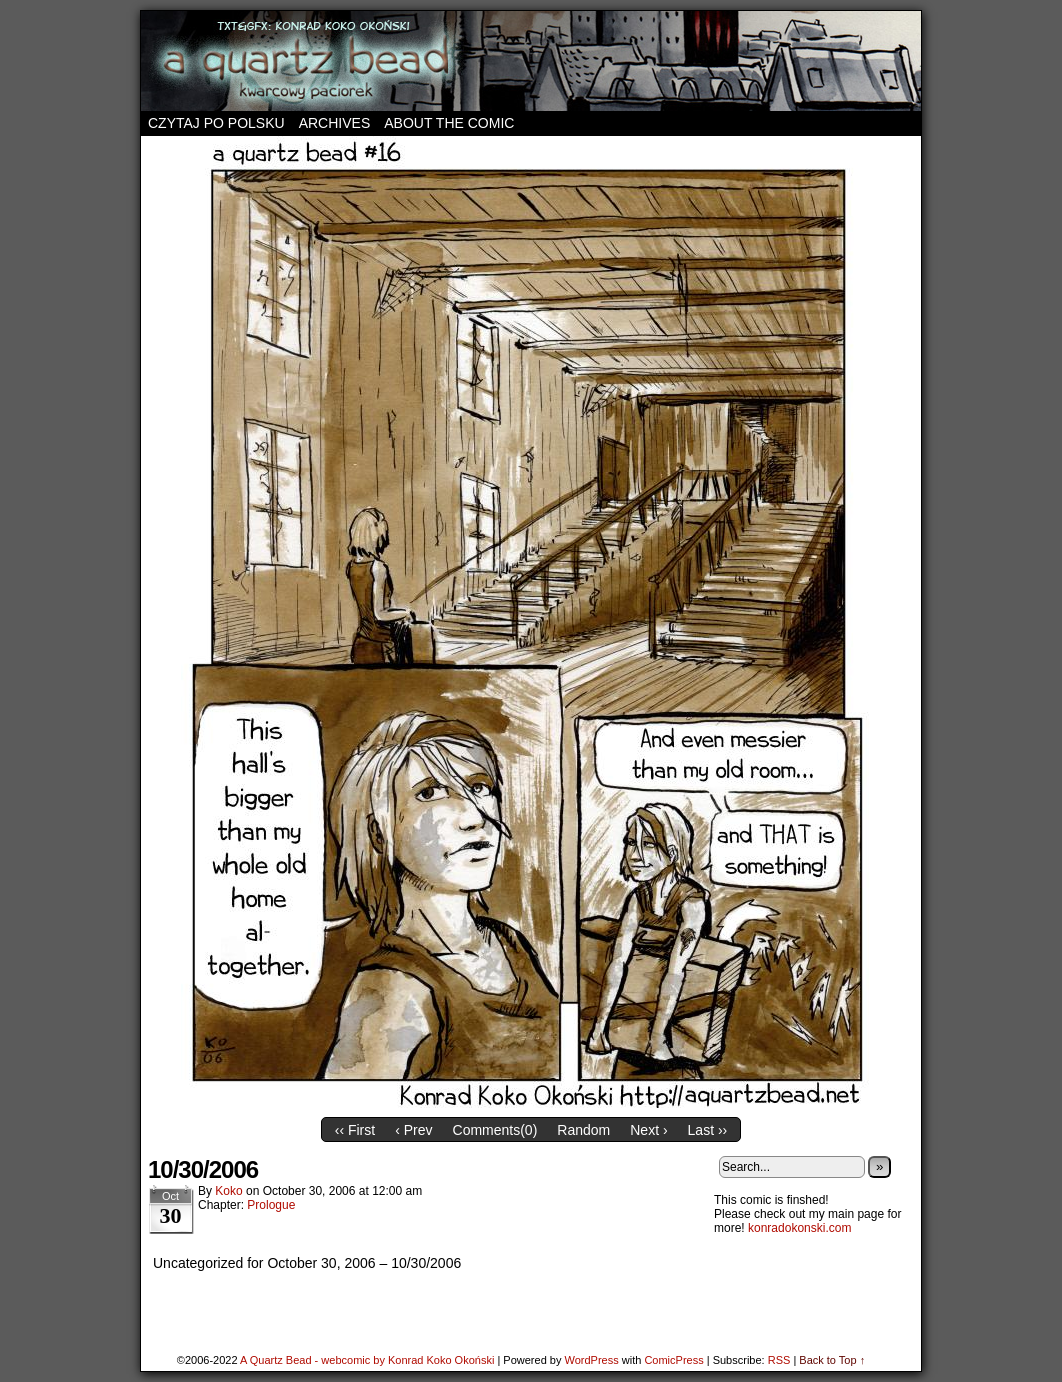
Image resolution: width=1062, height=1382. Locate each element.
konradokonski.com (799, 1228)
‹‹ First (355, 1130)
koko (228, 1191)
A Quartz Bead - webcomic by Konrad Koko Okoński (367, 1360)
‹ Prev (413, 1130)
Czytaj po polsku (216, 123)
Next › (648, 1130)
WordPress (591, 1360)
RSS (779, 1360)
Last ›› (708, 1130)
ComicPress (673, 1360)
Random (583, 1130)
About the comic (449, 123)
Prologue (271, 1205)
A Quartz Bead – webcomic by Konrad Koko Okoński (531, 61)
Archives (335, 123)
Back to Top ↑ (832, 1360)
